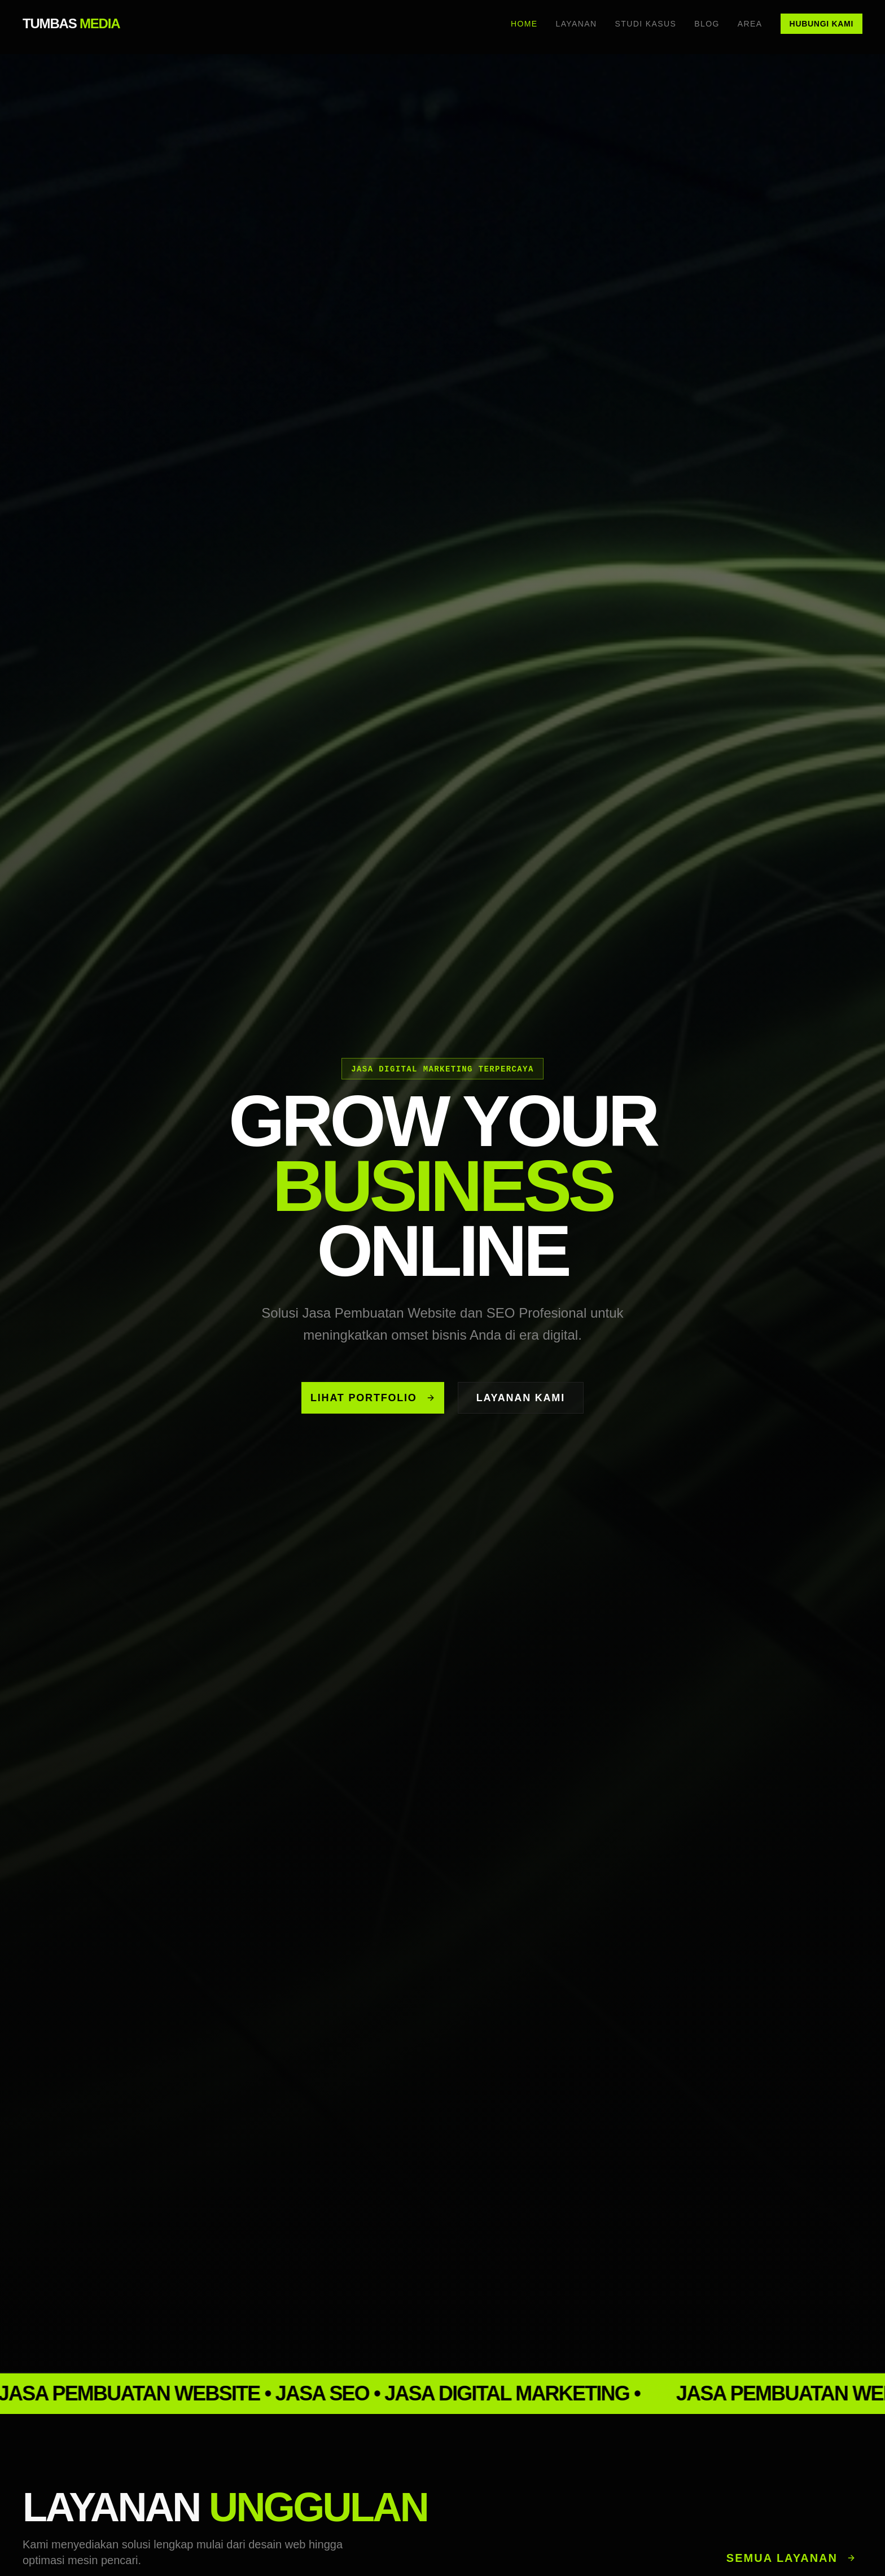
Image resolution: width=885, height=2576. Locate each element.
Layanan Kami (520, 1397)
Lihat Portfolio (372, 1397)
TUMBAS (71, 23)
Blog (707, 23)
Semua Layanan (791, 2558)
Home (524, 23)
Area (750, 23)
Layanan (576, 23)
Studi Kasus (646, 23)
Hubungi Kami (821, 23)
